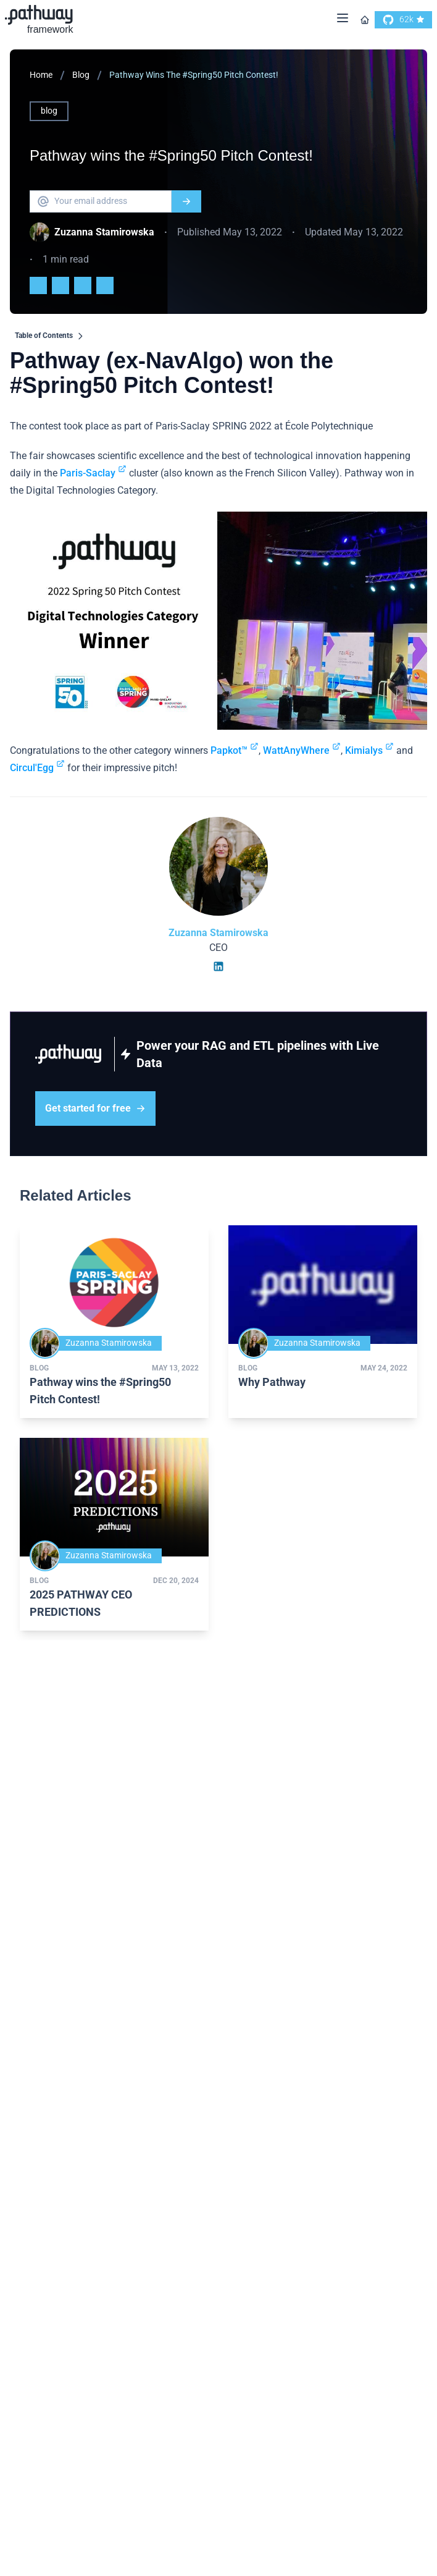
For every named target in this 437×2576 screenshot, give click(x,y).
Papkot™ (234, 750)
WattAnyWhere (302, 750)
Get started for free (95, 1108)
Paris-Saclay (93, 473)
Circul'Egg (37, 768)
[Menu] (342, 20)
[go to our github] (403, 19)
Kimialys (369, 750)
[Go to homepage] (365, 20)
